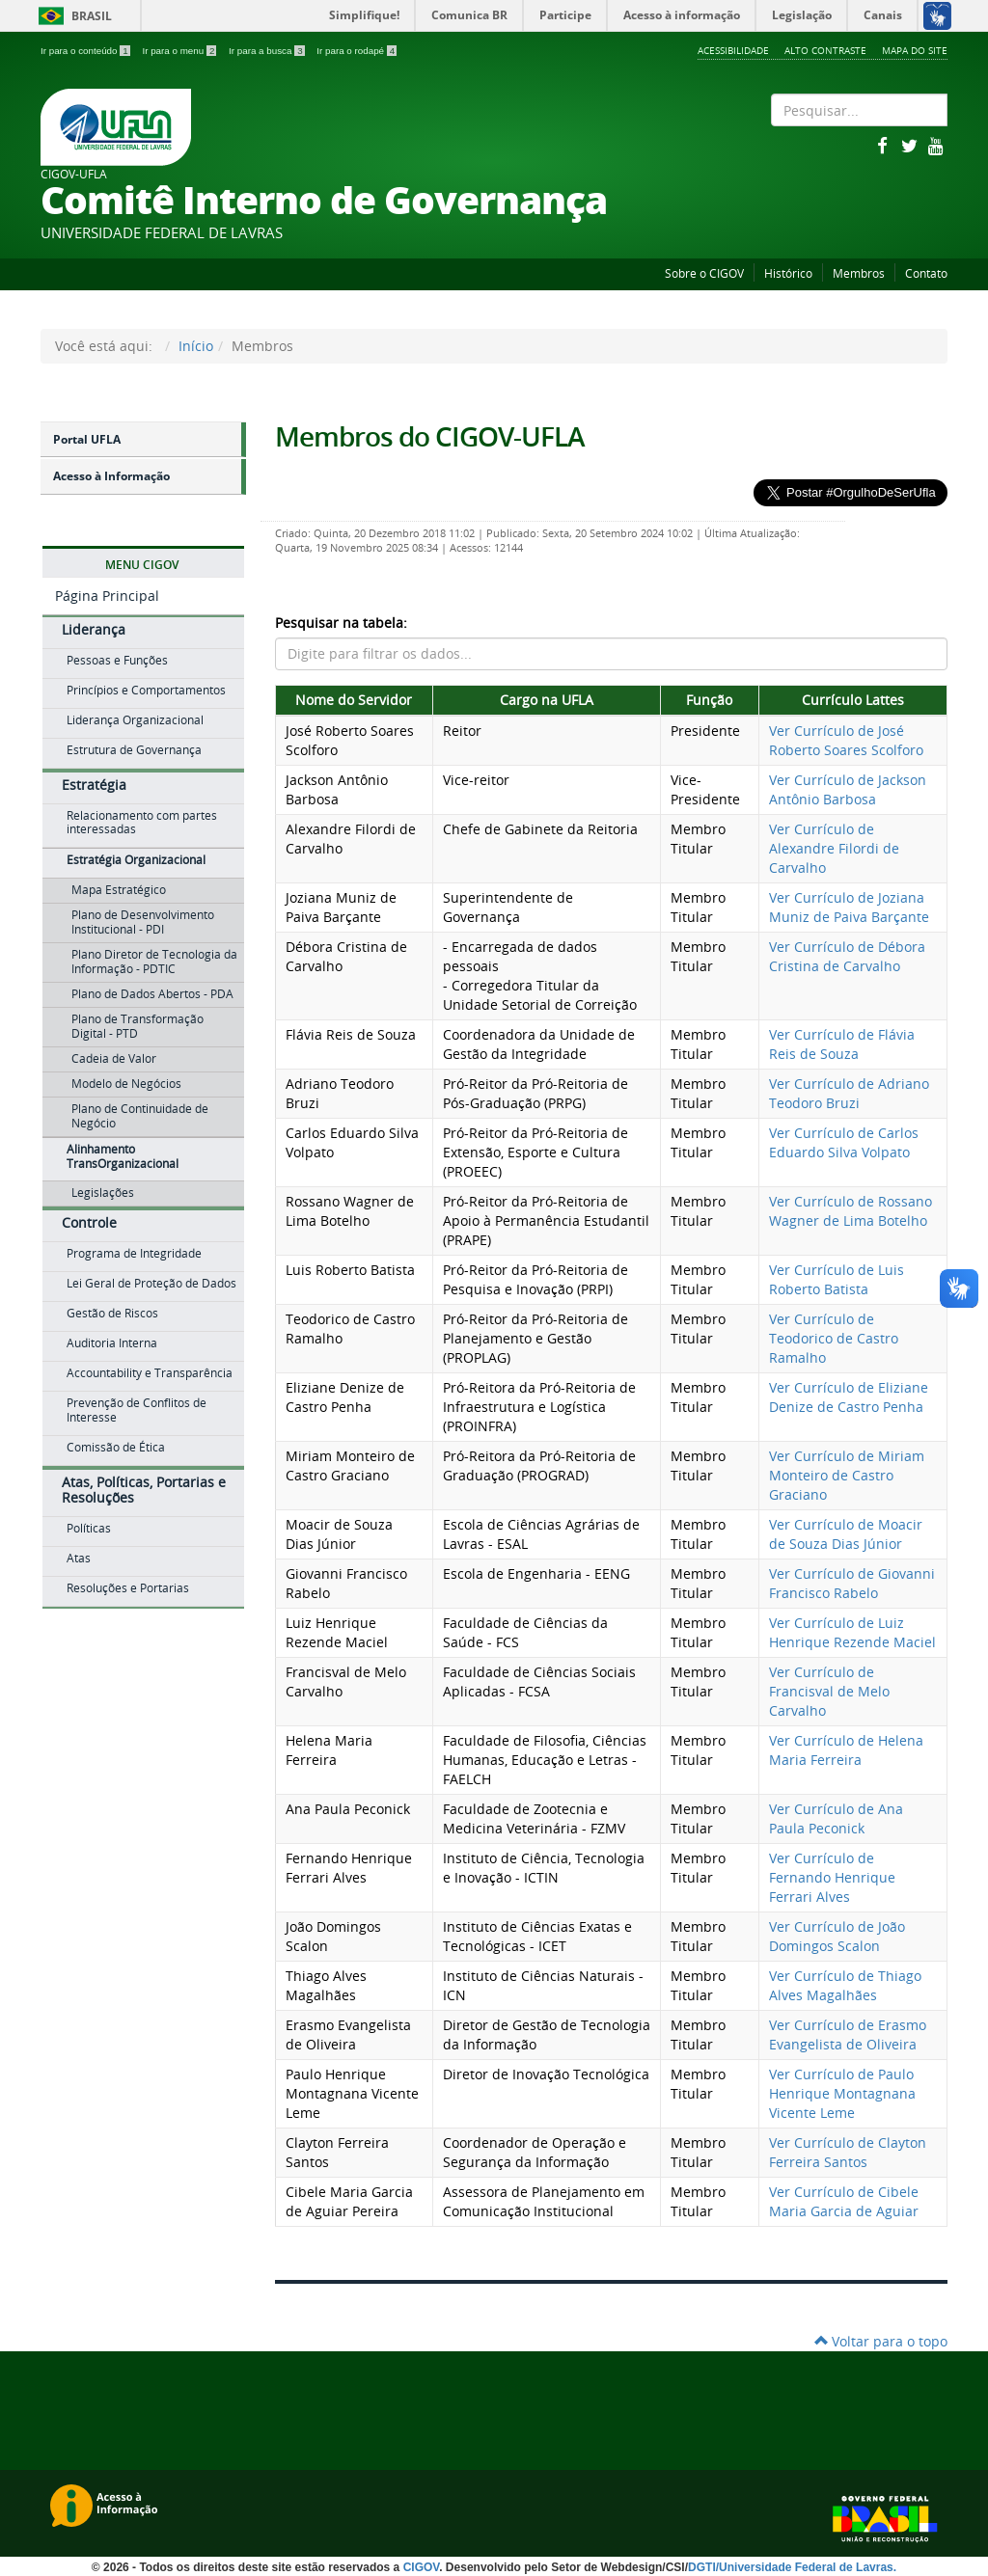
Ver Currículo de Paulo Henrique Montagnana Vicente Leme (842, 2093)
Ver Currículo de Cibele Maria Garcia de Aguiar (844, 2201)
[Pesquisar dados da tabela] (611, 653)
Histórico (788, 273)
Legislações (102, 1192)
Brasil (71, 16)
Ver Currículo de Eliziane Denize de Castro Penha (848, 1397)
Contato (926, 273)
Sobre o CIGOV (704, 273)
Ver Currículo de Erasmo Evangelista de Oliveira (847, 2034)
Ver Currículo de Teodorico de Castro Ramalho (833, 1338)
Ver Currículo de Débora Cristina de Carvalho (847, 956)
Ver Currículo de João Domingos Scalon (837, 1936)
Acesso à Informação (111, 476)
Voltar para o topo (880, 2341)
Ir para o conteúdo (86, 50)
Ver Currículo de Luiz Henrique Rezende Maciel (852, 1632)
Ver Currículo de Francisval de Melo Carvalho (829, 1691)
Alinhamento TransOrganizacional (122, 1156)
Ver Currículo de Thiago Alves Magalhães (845, 1985)
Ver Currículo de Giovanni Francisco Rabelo (852, 1583)
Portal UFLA (87, 439)
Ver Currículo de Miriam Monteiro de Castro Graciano (846, 1475)
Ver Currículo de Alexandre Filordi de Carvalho (834, 848)
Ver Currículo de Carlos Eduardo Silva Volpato (844, 1142)
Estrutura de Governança (134, 750)
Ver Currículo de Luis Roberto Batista (836, 1279)
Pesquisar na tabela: (341, 622)
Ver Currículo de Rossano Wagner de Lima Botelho (850, 1211)
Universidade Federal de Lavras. (807, 2567)
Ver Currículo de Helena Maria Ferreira (846, 1750)
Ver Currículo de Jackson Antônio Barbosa (847, 789)
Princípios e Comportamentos (146, 690)
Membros (859, 273)
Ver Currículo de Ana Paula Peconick (836, 1818)
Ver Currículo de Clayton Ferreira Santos (847, 2152)
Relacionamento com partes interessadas (142, 822)
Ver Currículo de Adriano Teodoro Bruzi (849, 1093)
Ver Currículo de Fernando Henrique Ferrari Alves (832, 1877)
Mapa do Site (914, 50)
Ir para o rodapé (356, 50)
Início (195, 346)
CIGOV (421, 2567)
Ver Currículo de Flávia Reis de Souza (842, 1044)
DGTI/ (703, 2567)
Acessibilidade (733, 50)
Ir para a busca (268, 50)
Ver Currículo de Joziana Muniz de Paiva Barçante (849, 907)
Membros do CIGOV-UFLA (430, 436)
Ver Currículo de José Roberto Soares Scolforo (846, 740)
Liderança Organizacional (135, 720)
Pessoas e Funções (117, 660)
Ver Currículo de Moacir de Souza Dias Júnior (845, 1534)
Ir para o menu (180, 50)
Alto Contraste (825, 50)
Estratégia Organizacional (136, 860)
